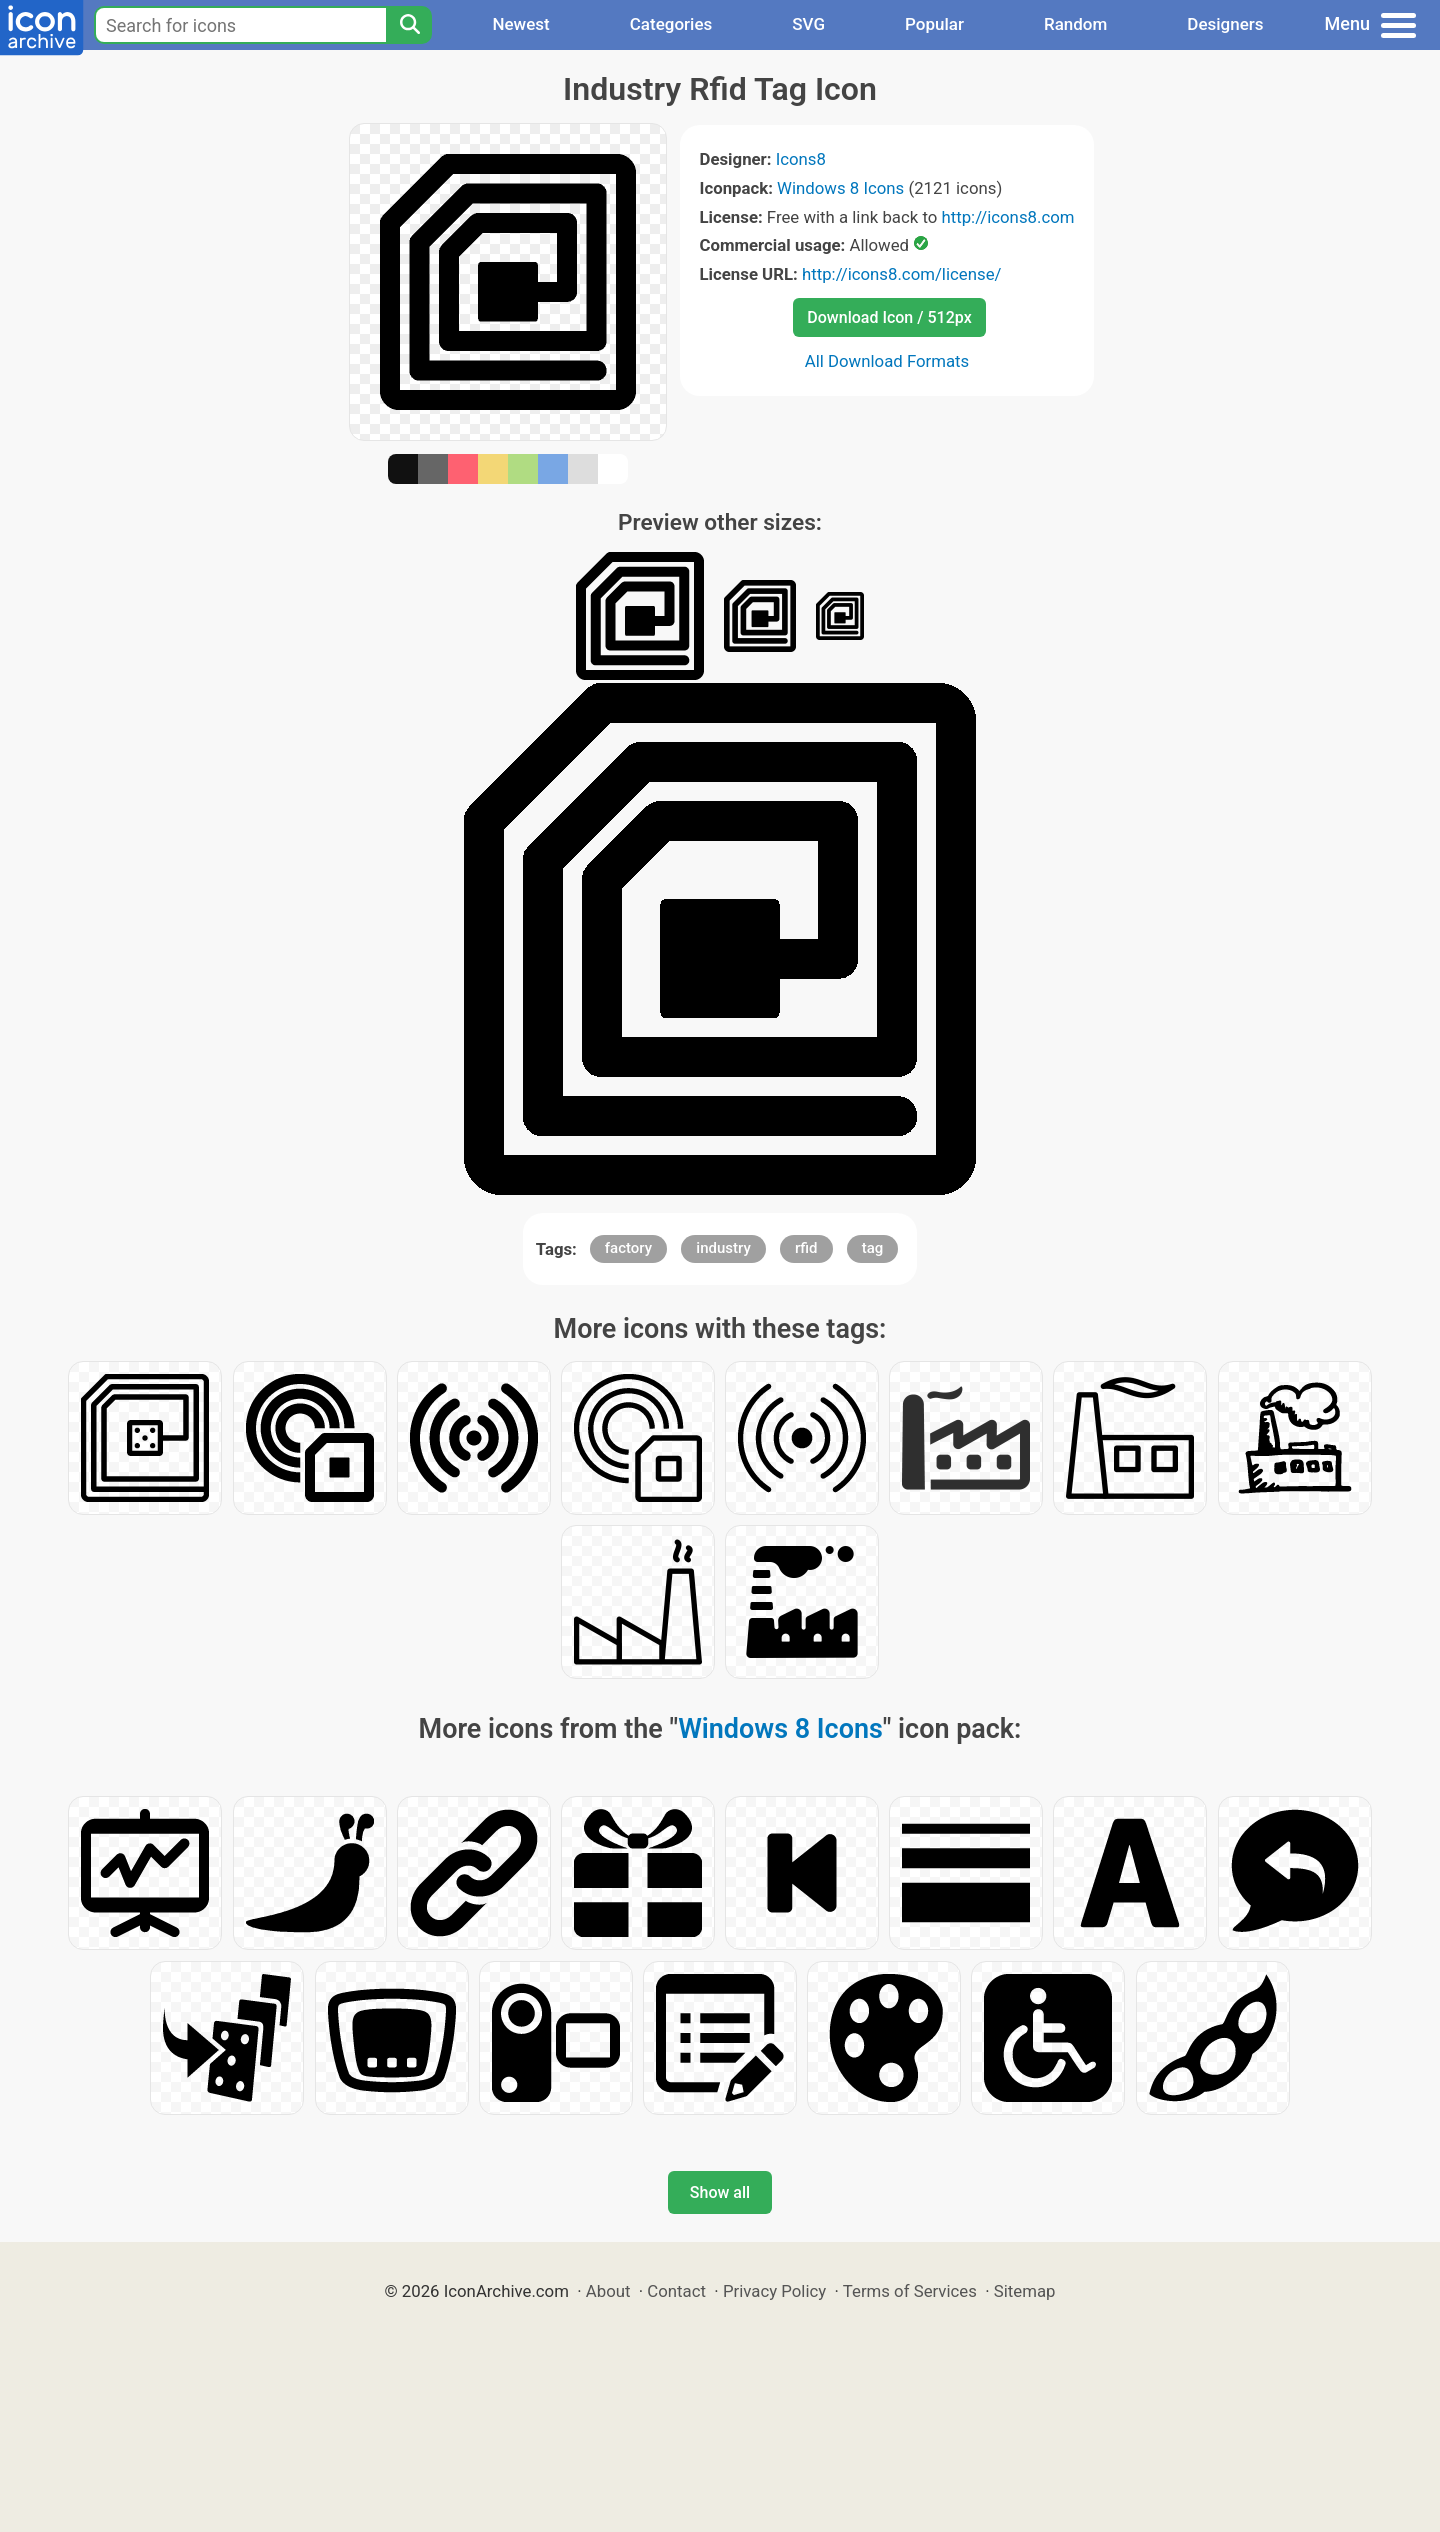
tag (873, 1248)
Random (1075, 24)
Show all (720, 2192)
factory (628, 1248)
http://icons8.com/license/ (902, 274)
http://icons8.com (1007, 217)
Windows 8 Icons (840, 188)
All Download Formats (887, 361)
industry (723, 1248)
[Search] (409, 25)
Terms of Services (910, 2291)
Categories (671, 24)
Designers (1225, 24)
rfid (806, 1248)
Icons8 (801, 159)
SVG (808, 24)
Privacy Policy (774, 2291)
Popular (934, 24)
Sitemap (1025, 2291)
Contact (676, 2291)
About (608, 2291)
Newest (520, 24)
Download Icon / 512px (889, 317)
